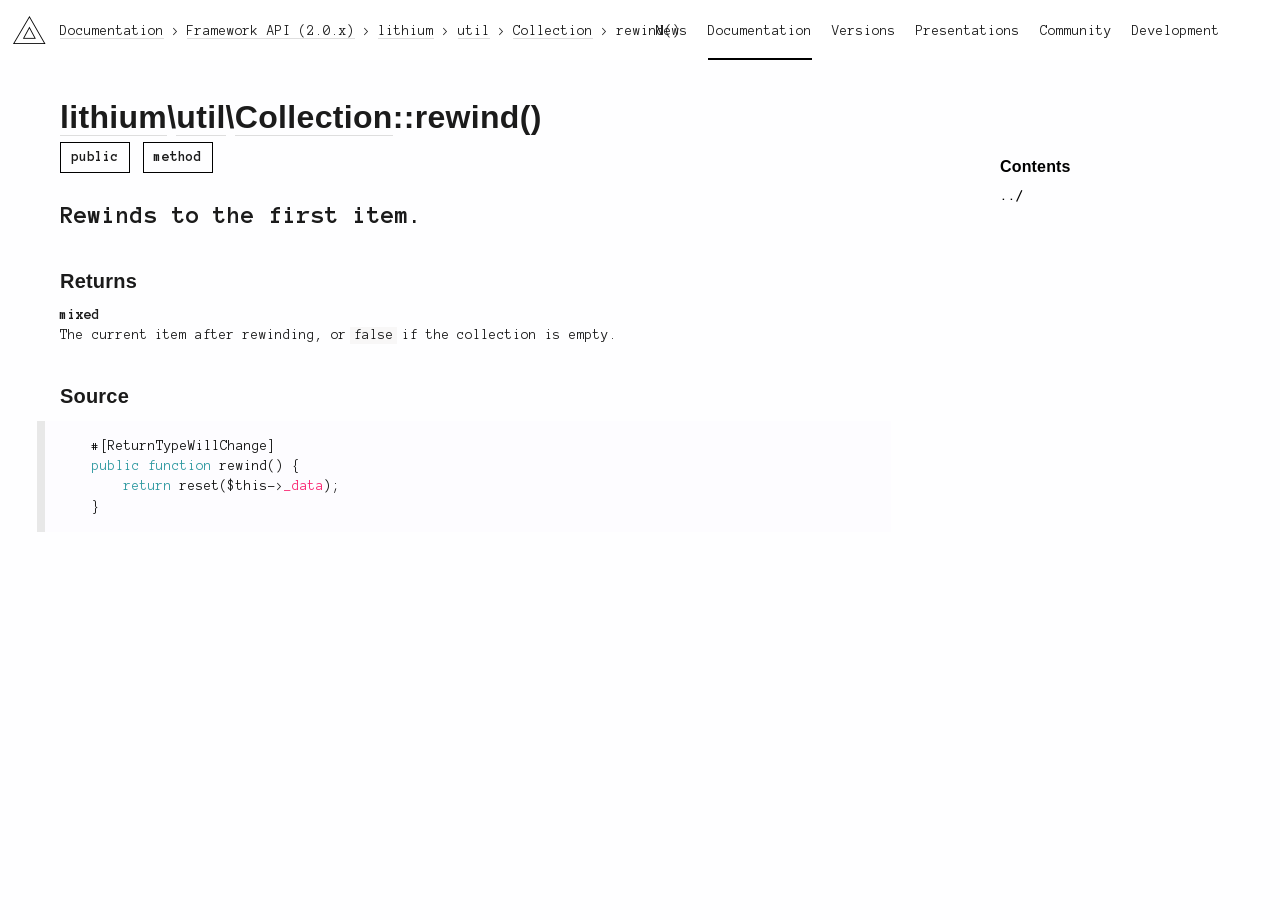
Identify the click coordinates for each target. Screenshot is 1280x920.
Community (1076, 31)
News (672, 31)
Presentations (968, 31)
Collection (314, 117)
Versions (864, 31)
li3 (22, 24)
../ (1012, 196)
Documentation (760, 31)
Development (1176, 31)
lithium (113, 117)
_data (304, 486)
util (200, 117)
